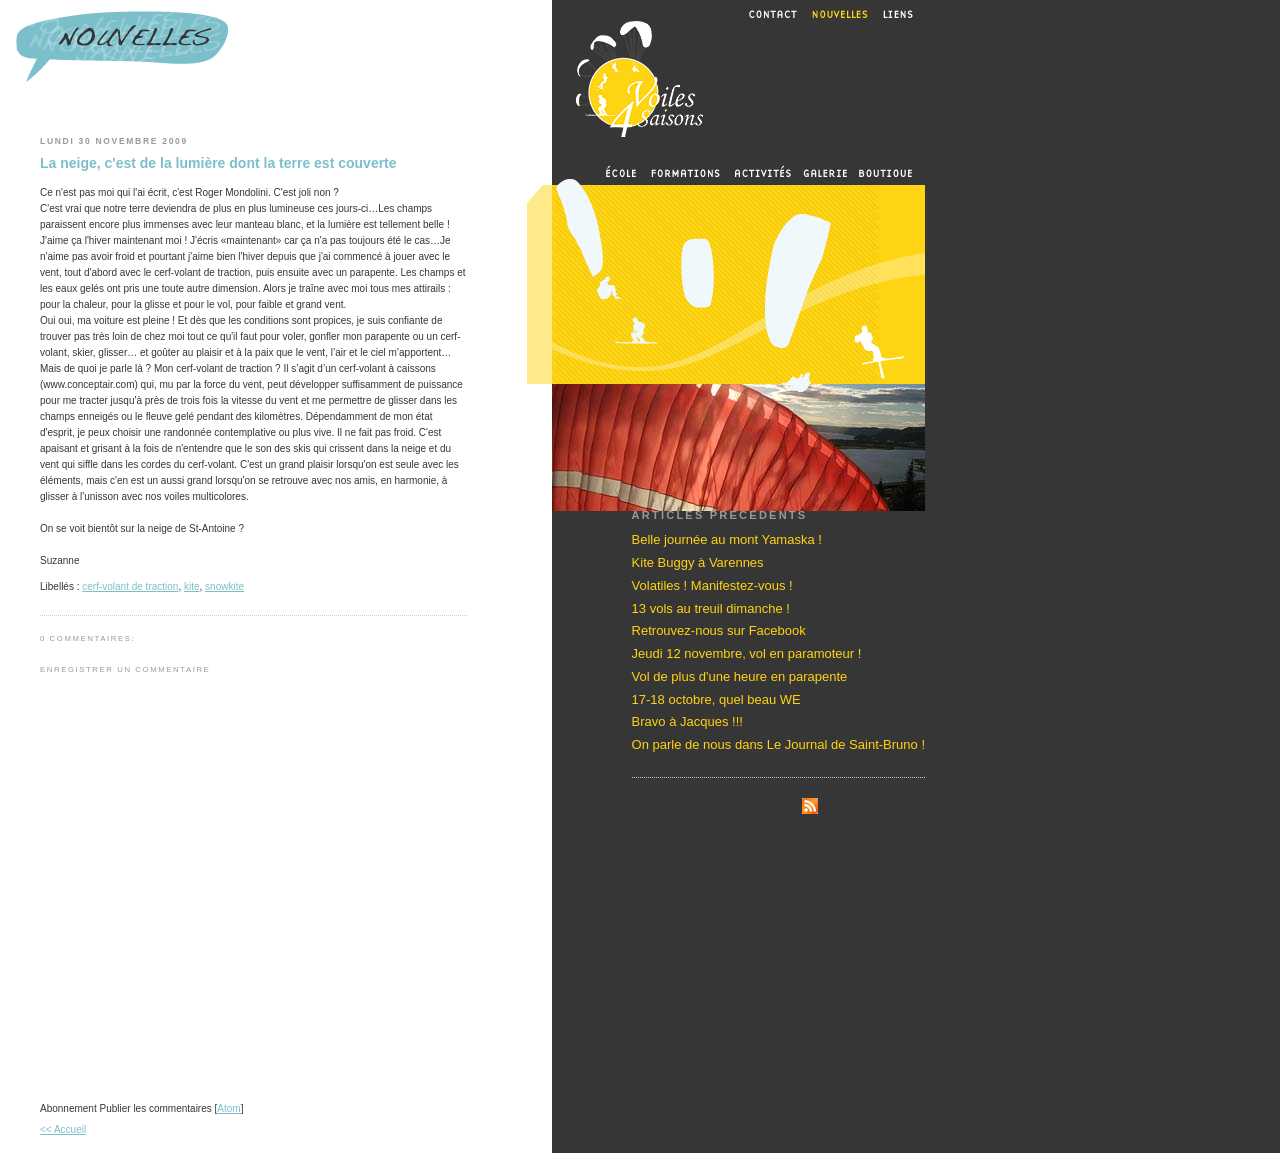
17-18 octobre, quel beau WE (716, 699)
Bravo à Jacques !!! (687, 721)
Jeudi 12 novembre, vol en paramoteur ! (747, 653)
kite (192, 586)
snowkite (224, 586)
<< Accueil (63, 1129)
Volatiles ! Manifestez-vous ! (712, 585)
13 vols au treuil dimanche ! (711, 608)
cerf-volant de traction (130, 586)
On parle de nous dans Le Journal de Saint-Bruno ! (778, 744)
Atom (228, 1108)
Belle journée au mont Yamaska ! (727, 539)
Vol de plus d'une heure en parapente (740, 676)
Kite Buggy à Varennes (698, 562)
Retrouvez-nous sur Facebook (719, 630)
